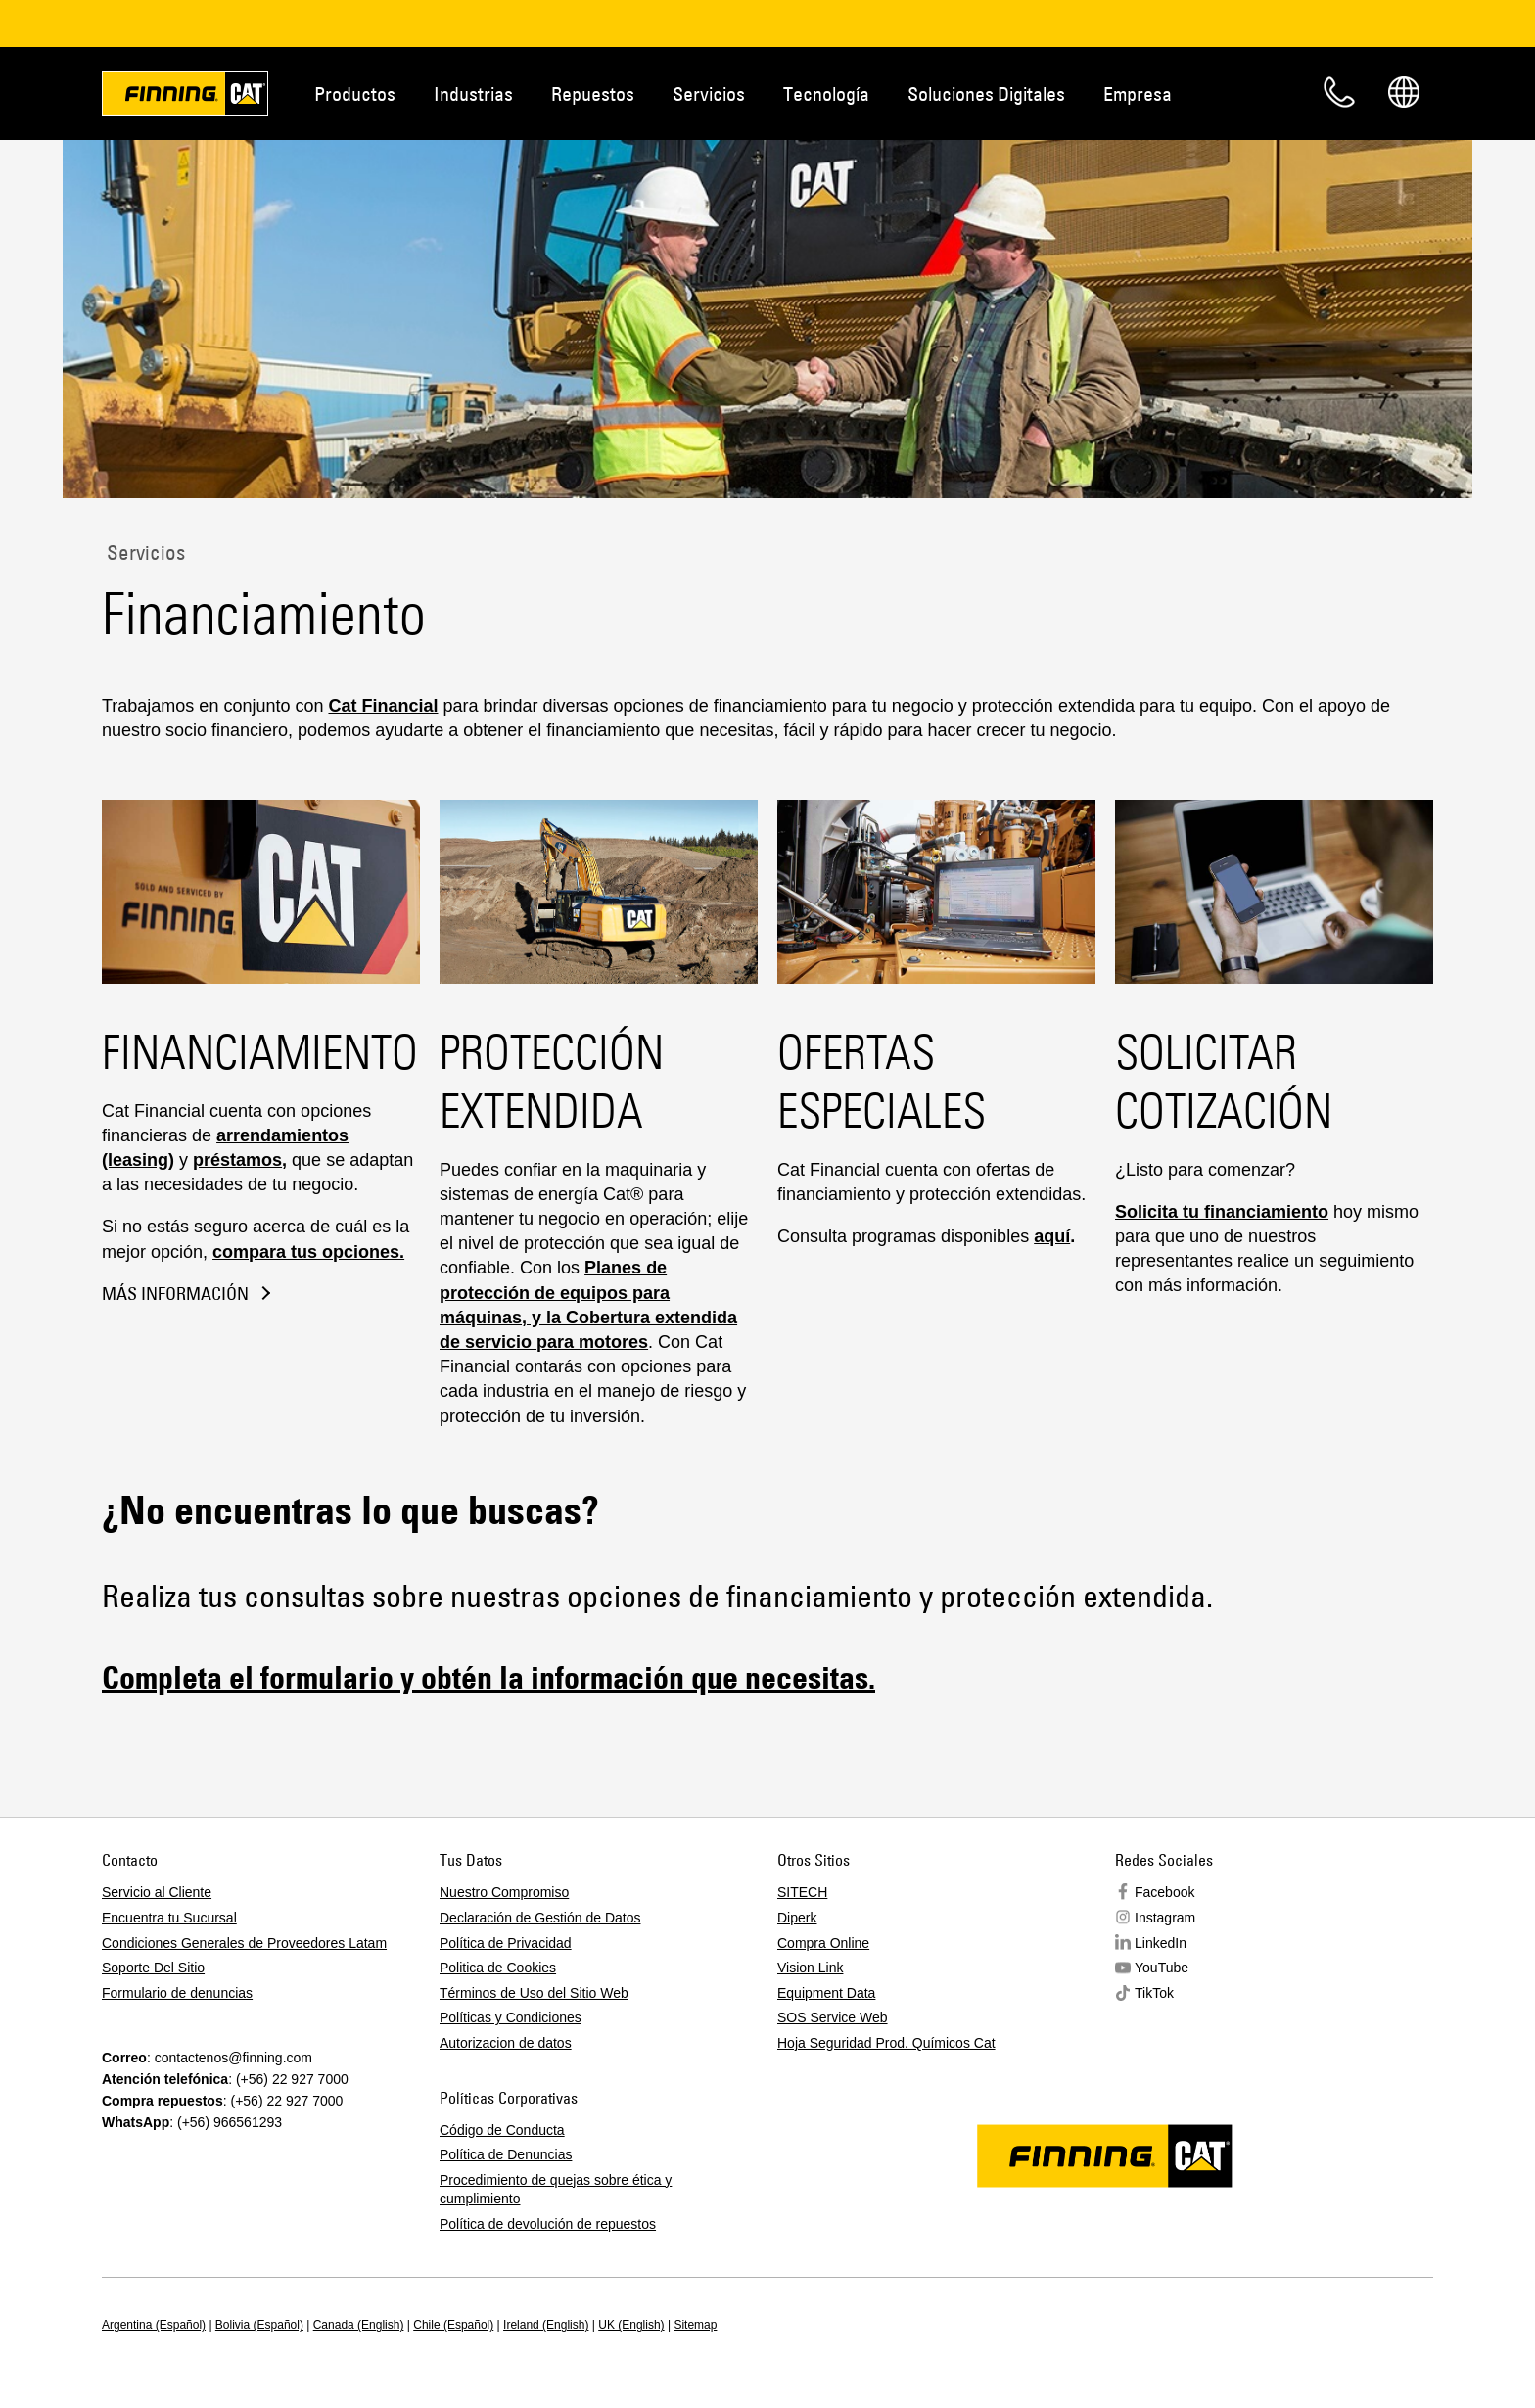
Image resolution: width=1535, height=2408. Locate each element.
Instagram (1165, 1917)
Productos (354, 93)
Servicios (709, 93)
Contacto (1339, 92)
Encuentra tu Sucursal (169, 1917)
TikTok (1154, 1993)
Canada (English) (358, 2325)
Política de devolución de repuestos (548, 2224)
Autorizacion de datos (506, 2043)
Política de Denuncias (506, 2154)
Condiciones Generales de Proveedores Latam (244, 1943)
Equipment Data (826, 1993)
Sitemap (695, 2325)
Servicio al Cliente (156, 1892)
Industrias (473, 93)
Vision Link (810, 1967)
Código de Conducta (502, 2130)
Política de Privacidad (506, 1943)
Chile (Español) (453, 2325)
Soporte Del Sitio (153, 1967)
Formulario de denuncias (177, 1993)
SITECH (802, 1892)
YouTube (1161, 1967)
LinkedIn (1160, 1943)
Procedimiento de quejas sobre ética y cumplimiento (556, 2189)
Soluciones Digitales (986, 93)
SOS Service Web (832, 2017)
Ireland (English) (545, 2325)
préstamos (237, 1160)
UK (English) (631, 2325)
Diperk (796, 1917)
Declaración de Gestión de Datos (540, 1917)
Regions (1403, 92)
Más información (175, 1294)
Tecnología (826, 93)
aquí (1052, 1236)
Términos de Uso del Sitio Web (534, 1993)
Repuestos (592, 93)
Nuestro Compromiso (504, 1892)
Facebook (1164, 1892)
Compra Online (823, 1943)
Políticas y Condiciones (510, 2017)
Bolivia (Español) (259, 2325)
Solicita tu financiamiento (1221, 1212)
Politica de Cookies (498, 1967)
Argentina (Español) (154, 2325)
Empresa (1137, 93)
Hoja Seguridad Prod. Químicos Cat (886, 2043)
